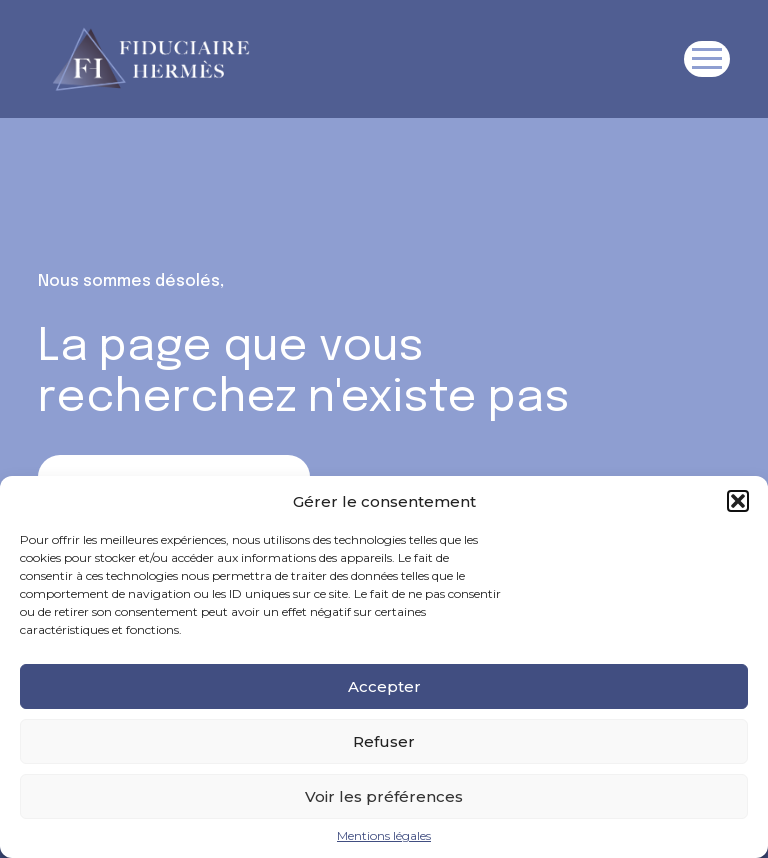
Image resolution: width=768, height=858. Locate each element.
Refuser (384, 741)
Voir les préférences (384, 796)
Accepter (384, 686)
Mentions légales (384, 836)
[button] (738, 501)
